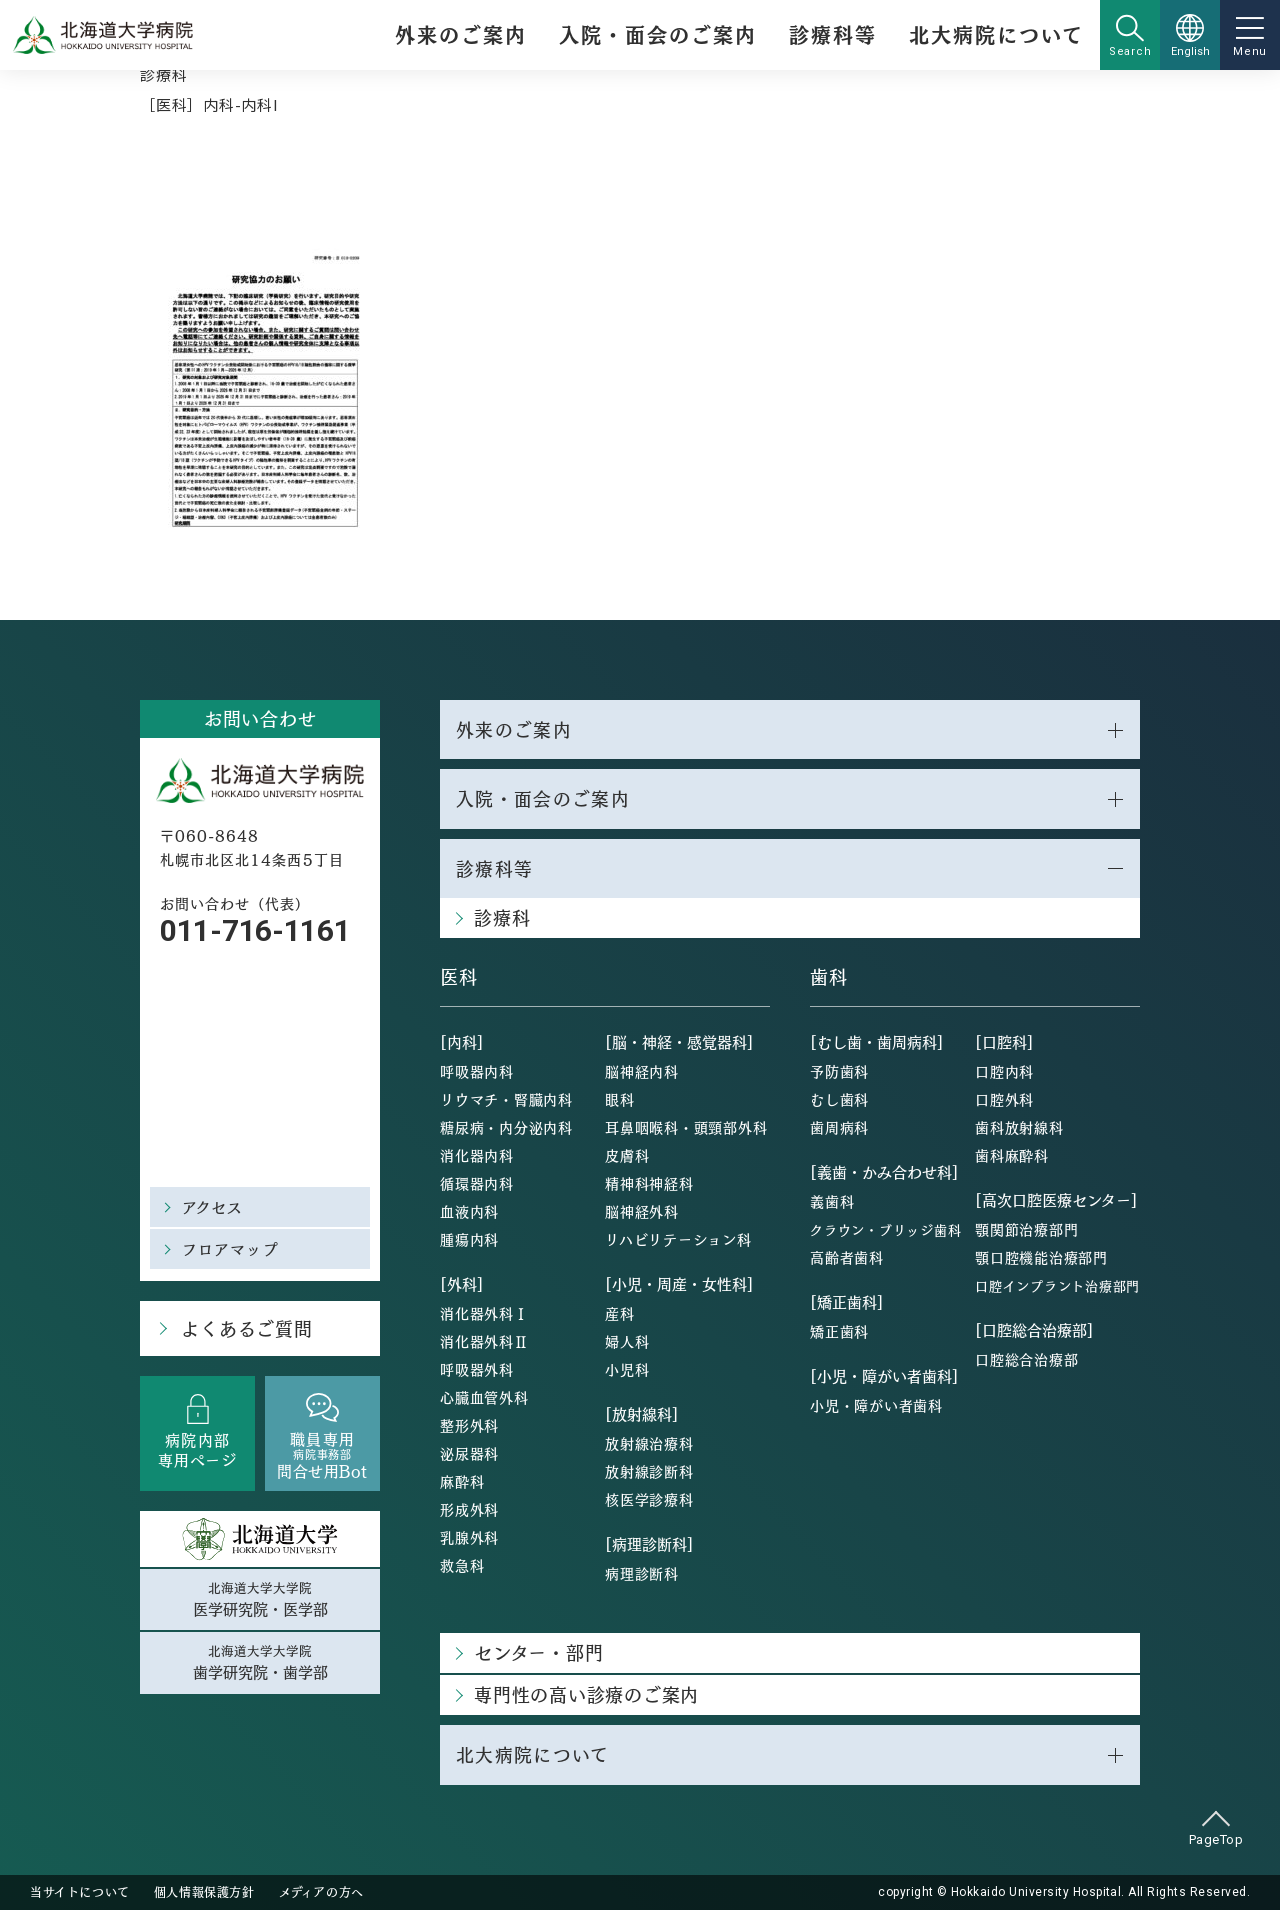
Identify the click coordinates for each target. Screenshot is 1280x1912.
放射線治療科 (649, 1445)
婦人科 (627, 1343)
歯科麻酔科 (1012, 1157)
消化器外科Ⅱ (484, 1343)
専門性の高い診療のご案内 (586, 1696)
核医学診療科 (649, 1501)
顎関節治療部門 (1026, 1231)
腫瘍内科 (469, 1241)
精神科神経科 (649, 1185)
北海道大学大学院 (260, 1600)
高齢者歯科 (847, 1259)
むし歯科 (839, 1101)
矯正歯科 (839, 1333)
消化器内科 (477, 1157)
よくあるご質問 (245, 1328)
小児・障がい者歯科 (876, 1407)
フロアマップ (230, 1248)
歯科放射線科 (1019, 1129)
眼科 (620, 1101)
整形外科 (469, 1427)
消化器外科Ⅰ (484, 1315)
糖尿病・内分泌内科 (506, 1129)
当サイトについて (80, 1894)
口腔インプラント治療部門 (1057, 1287)
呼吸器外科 (477, 1371)
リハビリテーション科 (678, 1241)
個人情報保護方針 (204, 1894)
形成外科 (469, 1511)
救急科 (462, 1567)
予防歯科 (839, 1073)
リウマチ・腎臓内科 (506, 1101)
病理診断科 (642, 1575)
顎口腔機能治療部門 (1041, 1259)
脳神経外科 (642, 1213)
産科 (620, 1315)
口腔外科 (1004, 1101)
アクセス (213, 1206)
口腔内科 (1004, 1073)
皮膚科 (627, 1157)
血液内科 (469, 1213)
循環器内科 (477, 1185)
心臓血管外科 (484, 1399)
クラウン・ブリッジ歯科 (885, 1231)
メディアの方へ (321, 1894)
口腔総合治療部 (1026, 1361)
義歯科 (832, 1203)
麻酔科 (462, 1483)
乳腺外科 (469, 1539)
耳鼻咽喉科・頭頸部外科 (686, 1129)
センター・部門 (538, 1654)
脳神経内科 (642, 1073)
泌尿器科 (469, 1455)
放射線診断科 (649, 1473)
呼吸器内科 (477, 1073)
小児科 (627, 1371)
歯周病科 (839, 1129)
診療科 (163, 74)
